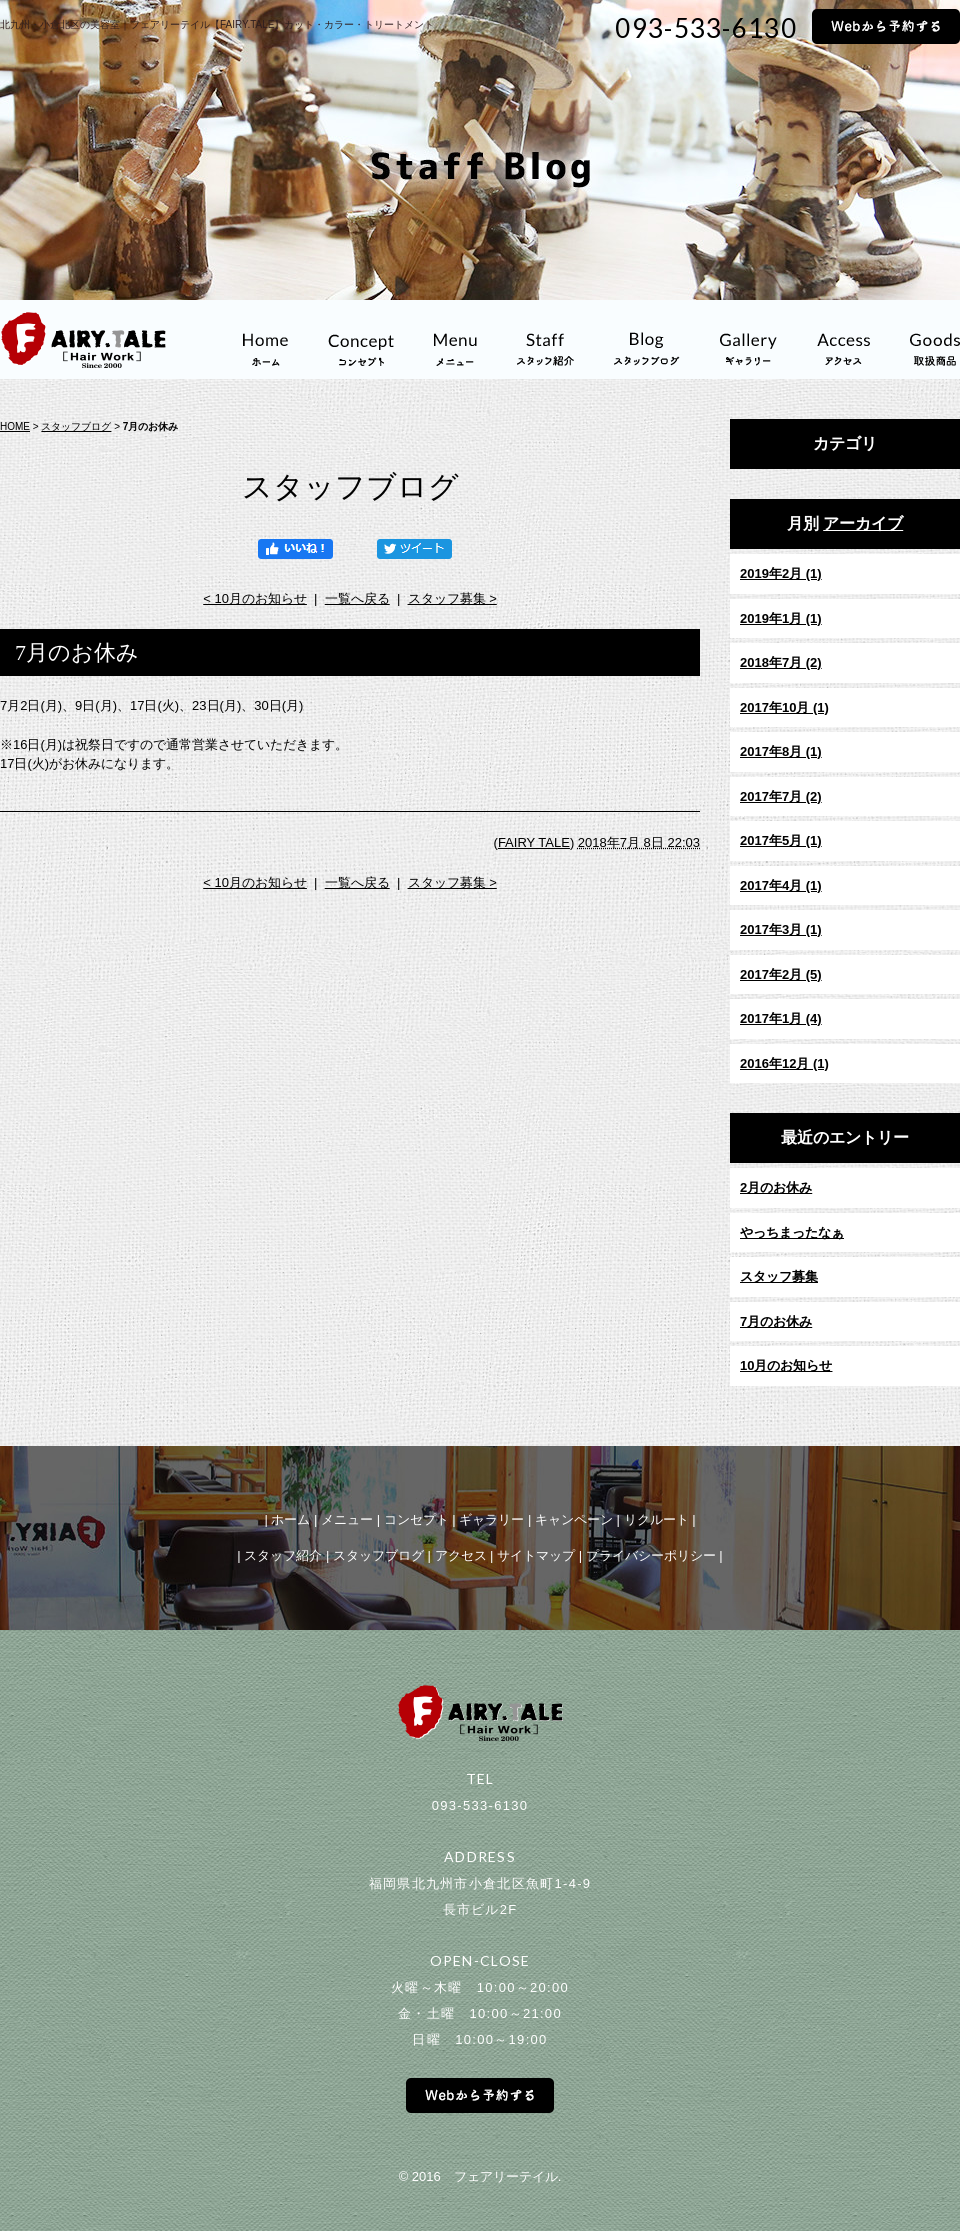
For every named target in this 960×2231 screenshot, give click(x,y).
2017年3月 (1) (781, 929)
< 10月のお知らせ (255, 598)
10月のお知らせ (786, 1365)
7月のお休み (776, 1321)
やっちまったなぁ (792, 1232)
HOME (15, 426)
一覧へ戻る (357, 598)
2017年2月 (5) (781, 974)
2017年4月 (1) (781, 885)
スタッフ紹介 (283, 1555)
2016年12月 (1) (784, 1063)
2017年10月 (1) (784, 707)
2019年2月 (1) (781, 573)
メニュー (347, 1519)
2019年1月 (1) (781, 618)
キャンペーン (574, 1519)
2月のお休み (776, 1187)
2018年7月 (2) (781, 662)
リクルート (656, 1519)
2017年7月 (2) (781, 796)
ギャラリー (491, 1519)
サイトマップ (536, 1555)
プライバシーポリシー (651, 1555)
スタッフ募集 (779, 1276)
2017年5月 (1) (781, 840)
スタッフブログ (76, 426)
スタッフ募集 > (452, 598)
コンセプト (416, 1519)
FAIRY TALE (534, 842)
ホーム (290, 1519)
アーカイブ (863, 523)
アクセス (461, 1555)
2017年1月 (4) (781, 1018)
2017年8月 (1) (781, 751)
